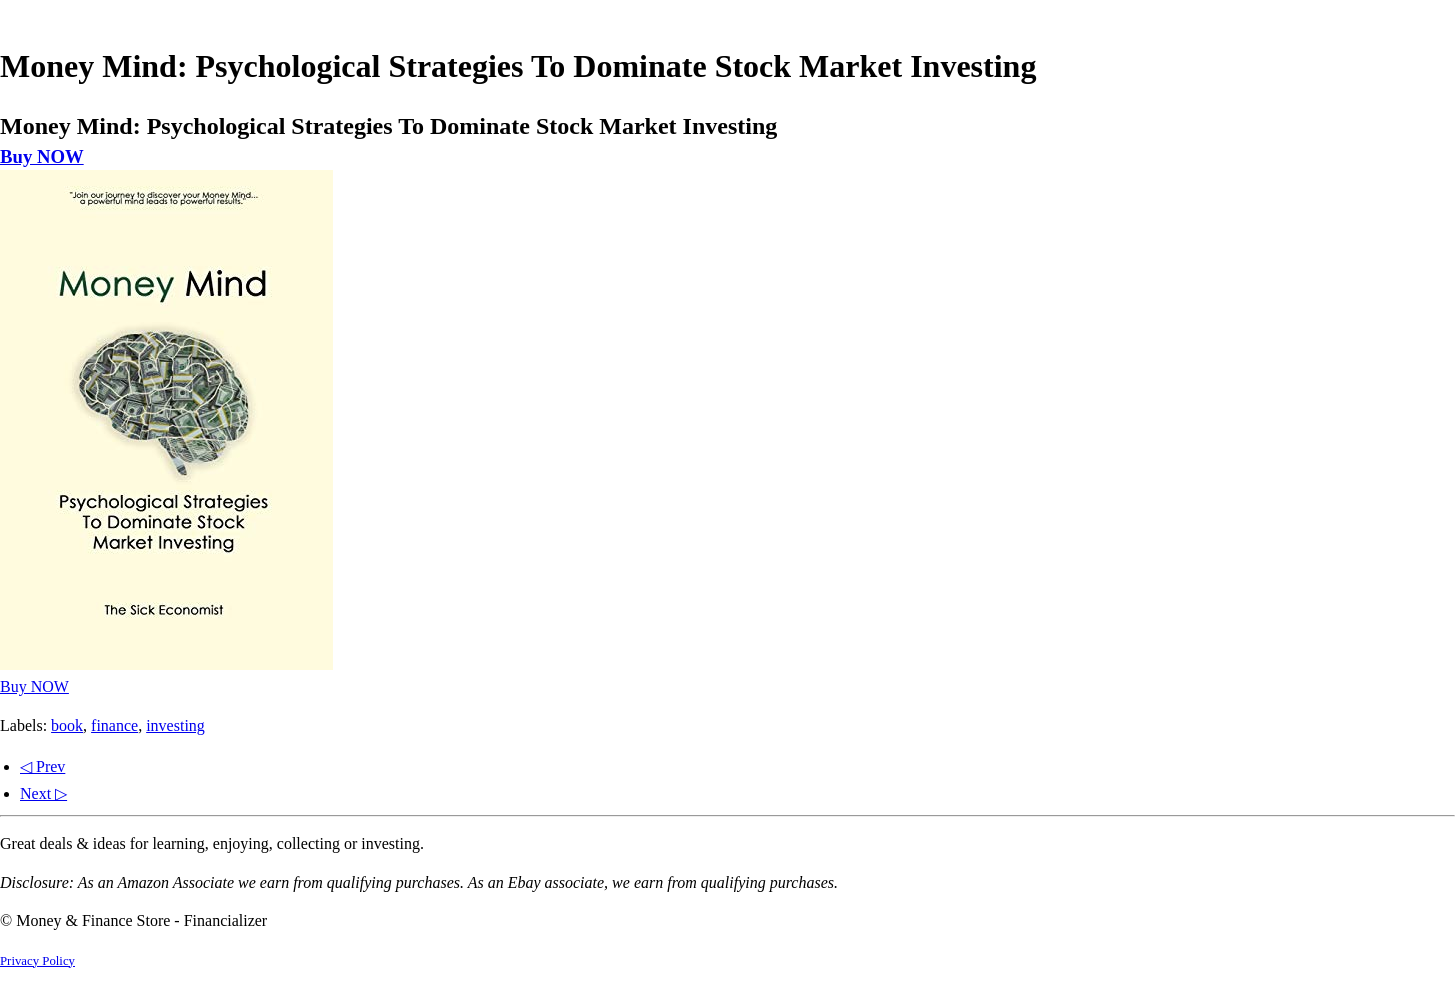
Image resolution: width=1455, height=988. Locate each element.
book (67, 725)
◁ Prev (42, 766)
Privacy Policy (37, 961)
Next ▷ (43, 793)
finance (114, 725)
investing (175, 725)
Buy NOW (42, 156)
